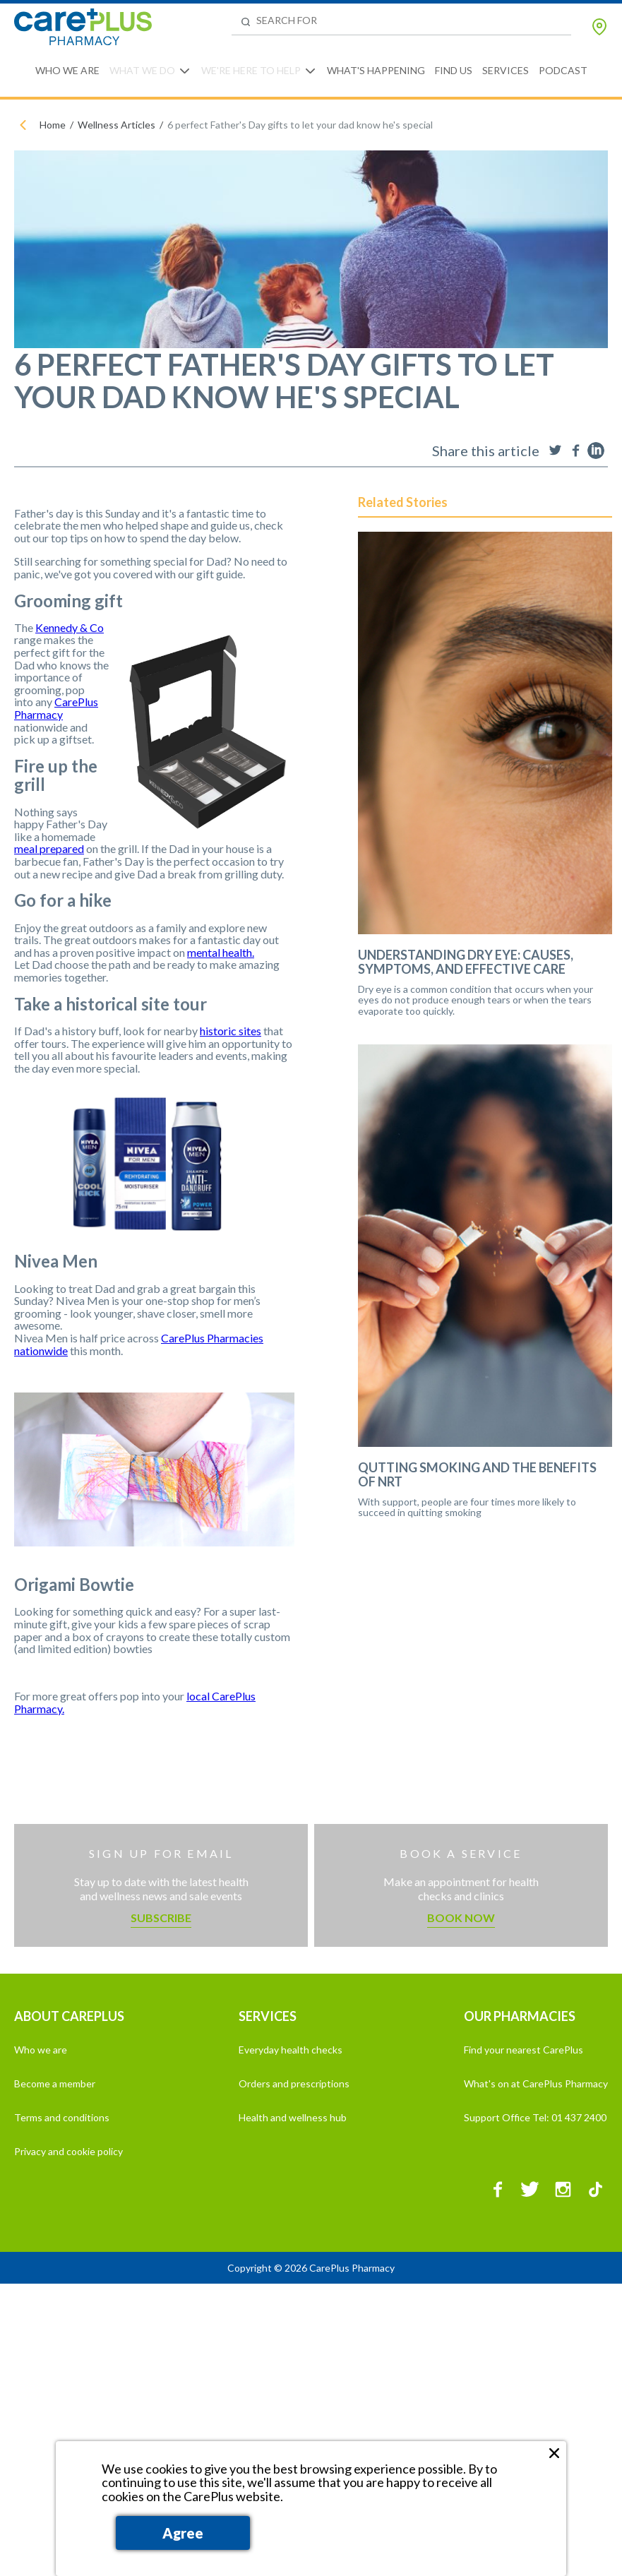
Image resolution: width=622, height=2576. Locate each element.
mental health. (220, 952)
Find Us (453, 70)
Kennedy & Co (69, 627)
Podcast (563, 70)
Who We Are (67, 70)
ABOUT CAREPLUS (69, 2016)
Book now (461, 1917)
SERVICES (268, 2016)
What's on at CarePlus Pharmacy (536, 2083)
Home (53, 125)
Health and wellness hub (293, 2117)
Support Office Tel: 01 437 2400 (535, 2117)
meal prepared (49, 848)
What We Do (142, 70)
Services (505, 70)
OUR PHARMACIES (519, 2016)
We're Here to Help (251, 70)
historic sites (230, 1030)
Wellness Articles (116, 125)
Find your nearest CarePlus (523, 2050)
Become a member (54, 2083)
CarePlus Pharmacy (56, 708)
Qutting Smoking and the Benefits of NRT (477, 1475)
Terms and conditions (61, 2117)
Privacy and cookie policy (68, 2151)
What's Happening (376, 70)
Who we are (40, 2050)
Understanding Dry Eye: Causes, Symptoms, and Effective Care (465, 962)
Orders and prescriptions (294, 2083)
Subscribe (161, 1917)
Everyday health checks (290, 2050)
